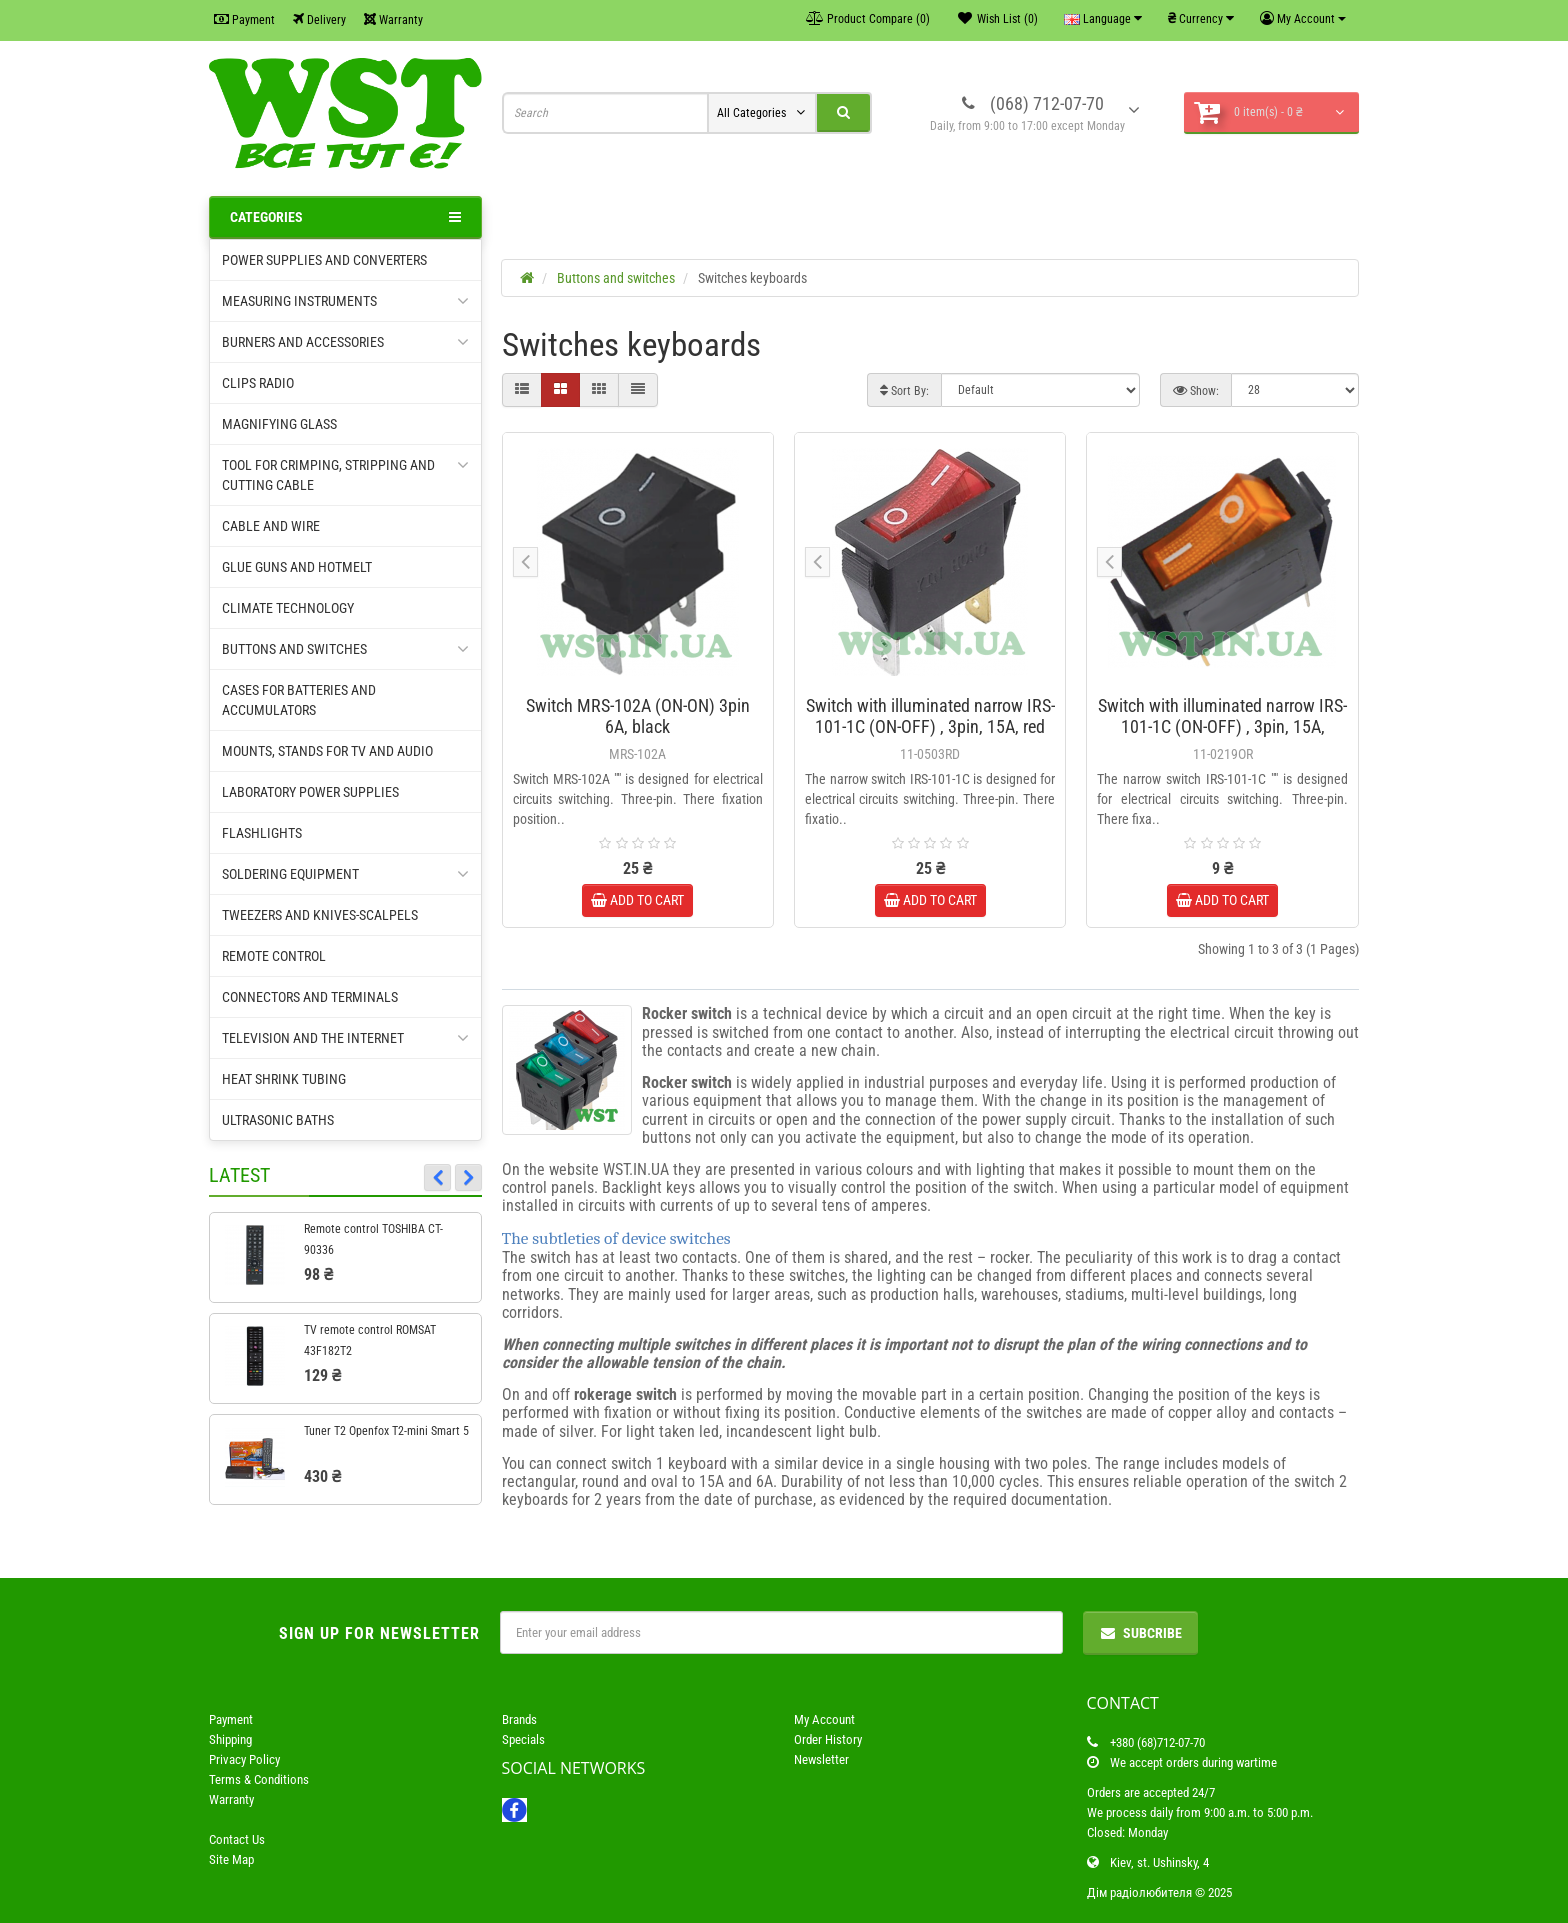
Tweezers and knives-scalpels (320, 915)
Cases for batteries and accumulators (299, 700)
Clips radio (258, 383)
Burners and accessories (345, 342)
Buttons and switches (345, 649)
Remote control (274, 956)
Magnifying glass (279, 424)
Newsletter (821, 1759)
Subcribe (1140, 1633)
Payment (244, 19)
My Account (824, 1719)
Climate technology (288, 608)
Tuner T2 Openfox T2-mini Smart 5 (386, 1431)
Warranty (393, 19)
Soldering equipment (345, 874)
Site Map (231, 1859)
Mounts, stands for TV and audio (327, 751)
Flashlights (262, 833)
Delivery (319, 19)
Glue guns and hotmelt (297, 567)
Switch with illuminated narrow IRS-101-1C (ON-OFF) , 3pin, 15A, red (930, 716)
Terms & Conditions (259, 1779)
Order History (828, 1739)
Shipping (230, 1739)
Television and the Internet (345, 1038)
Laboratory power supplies (310, 792)
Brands (519, 1719)
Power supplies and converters (324, 260)
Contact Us (237, 1839)
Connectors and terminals (310, 997)
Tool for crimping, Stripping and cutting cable (345, 474)
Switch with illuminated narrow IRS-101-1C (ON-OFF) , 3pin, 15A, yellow (1222, 726)
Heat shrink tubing (284, 1079)
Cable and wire (271, 526)
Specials (523, 1739)
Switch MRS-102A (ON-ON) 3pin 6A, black (638, 716)
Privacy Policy (244, 1759)
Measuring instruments (345, 301)
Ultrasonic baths (278, 1120)
